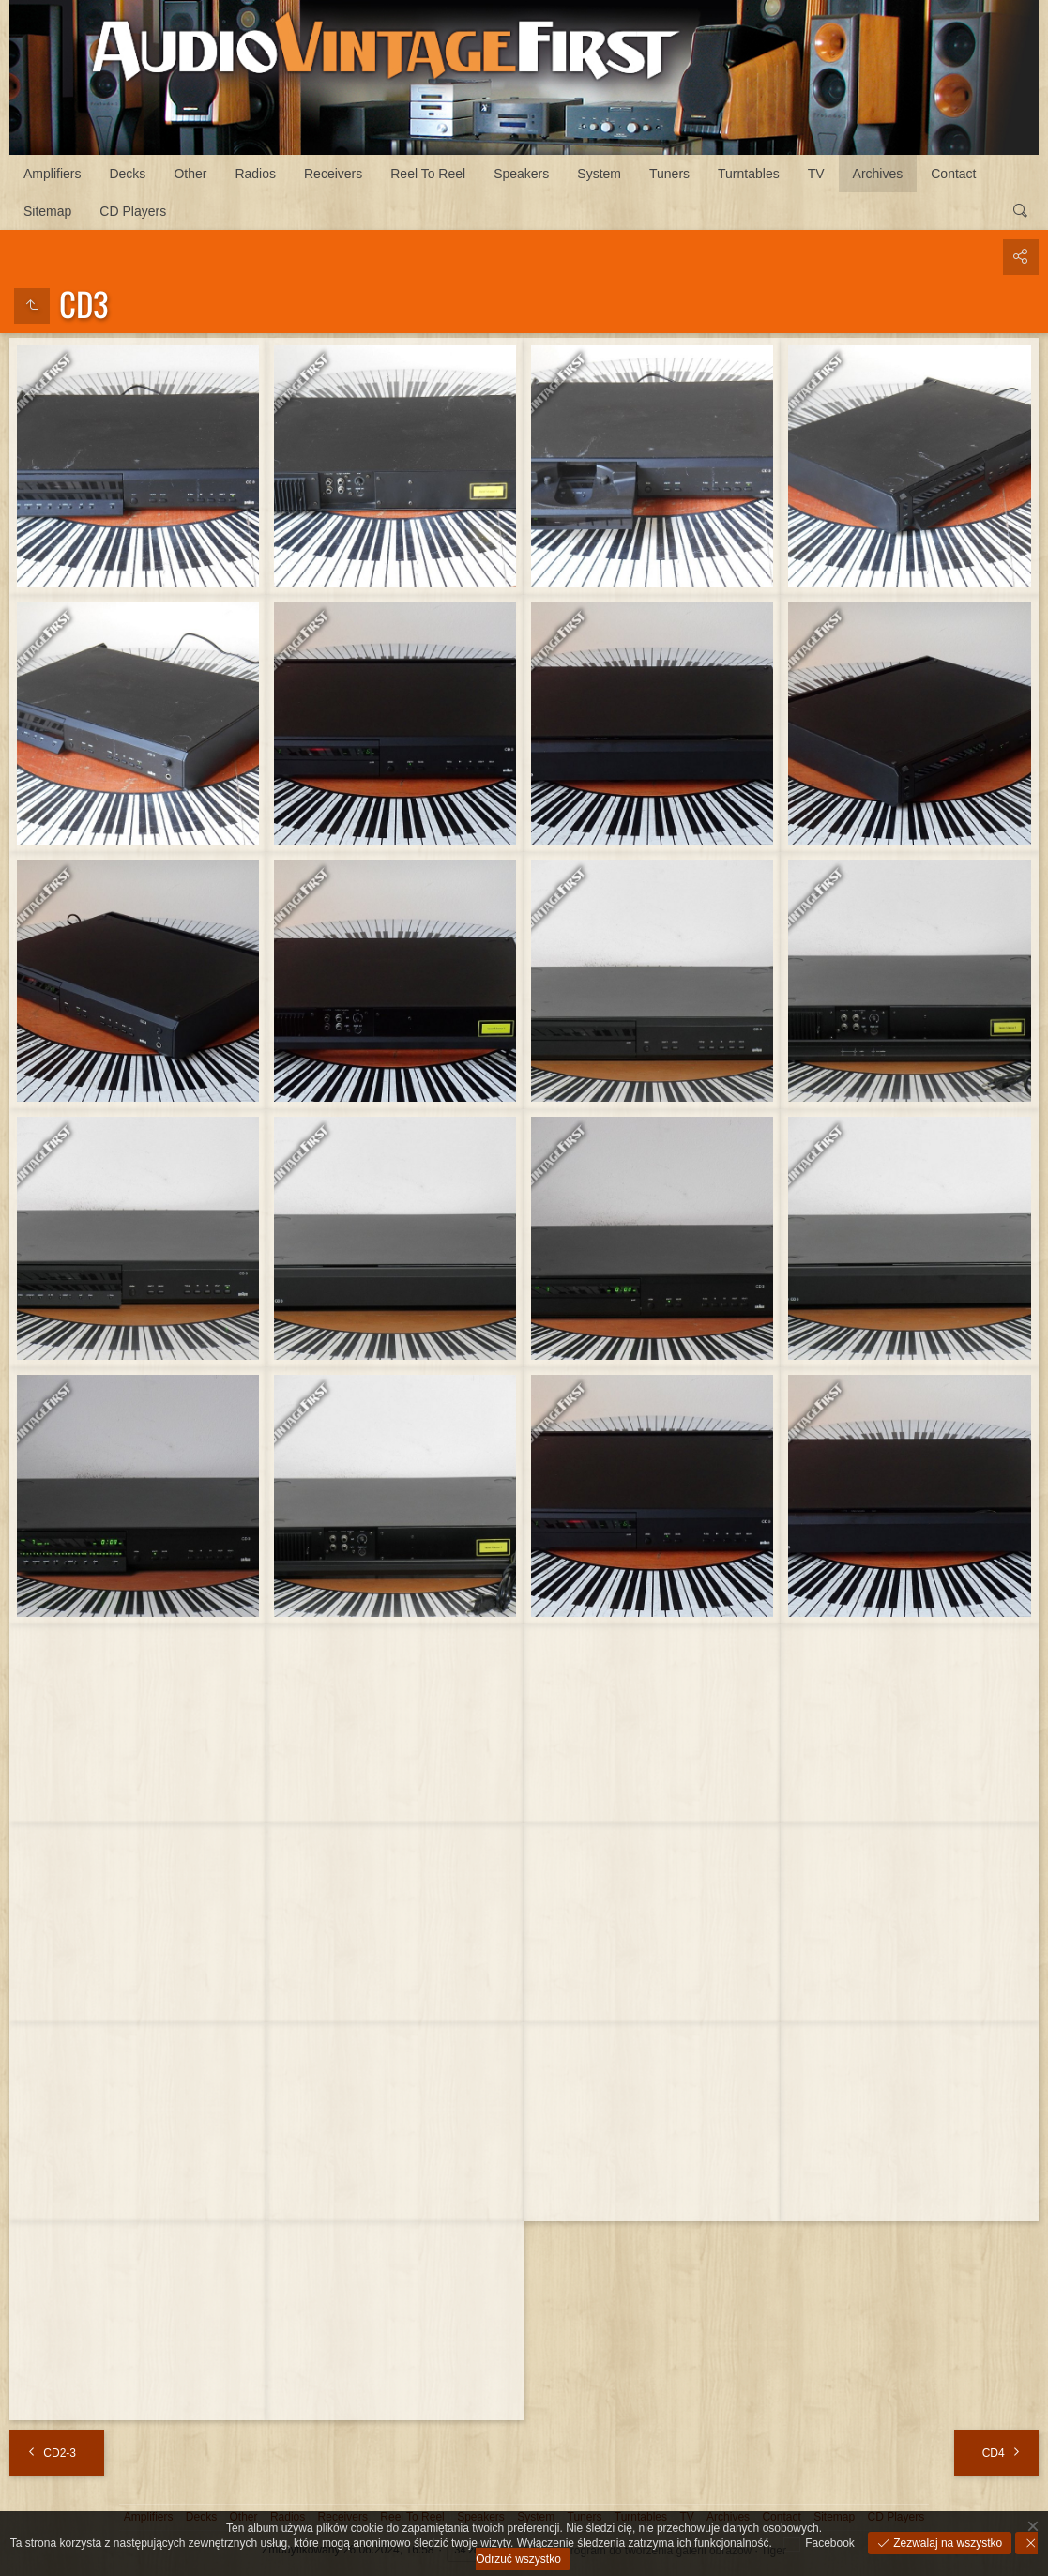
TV (816, 173)
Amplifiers (52, 173)
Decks (127, 173)
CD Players (132, 211)
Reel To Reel (427, 173)
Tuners (669, 173)
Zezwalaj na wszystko (946, 2543)
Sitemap (47, 211)
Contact (953, 173)
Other (190, 173)
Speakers (521, 173)
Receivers (333, 173)
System (599, 173)
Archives (878, 173)
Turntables (749, 173)
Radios (255, 173)
